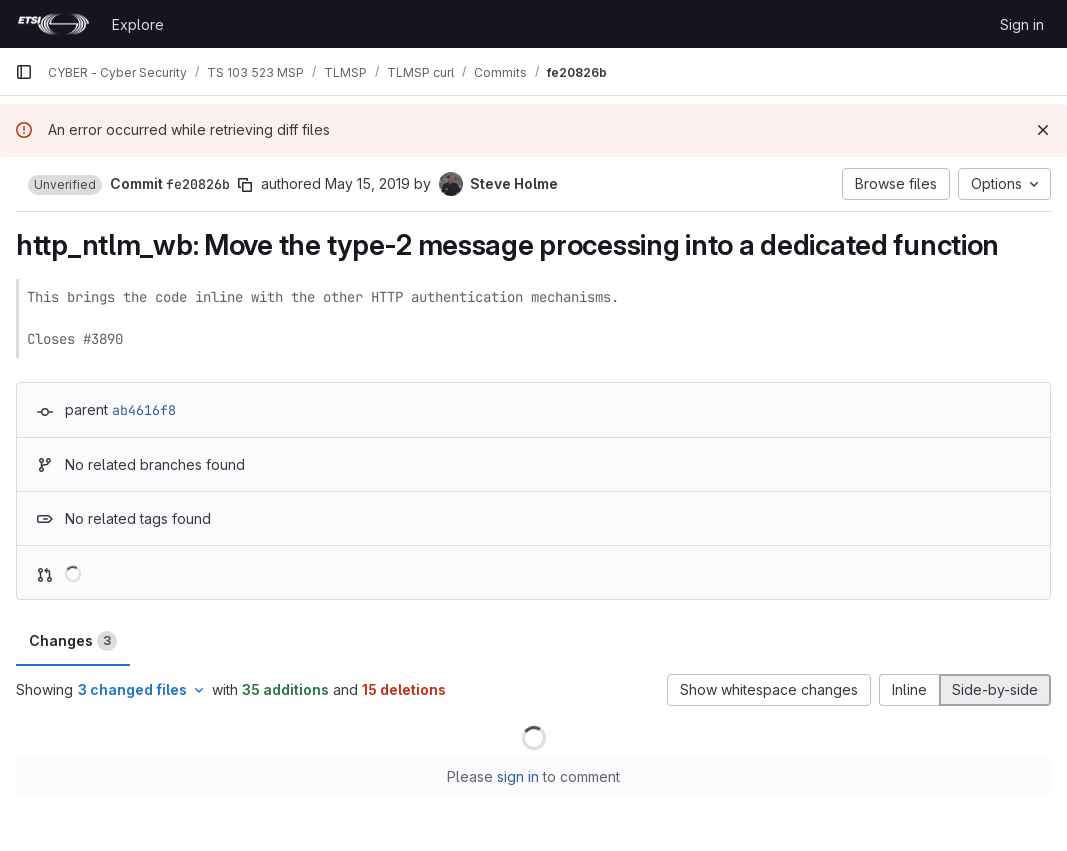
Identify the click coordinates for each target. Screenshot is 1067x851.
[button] (65, 185)
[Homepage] (53, 24)
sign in (518, 776)
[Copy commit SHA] (245, 185)
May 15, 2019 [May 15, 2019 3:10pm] (367, 183)
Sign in (1022, 24)
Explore (138, 24)
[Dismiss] (1043, 130)
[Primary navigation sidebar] (24, 72)
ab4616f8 (144, 410)
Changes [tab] (73, 641)
